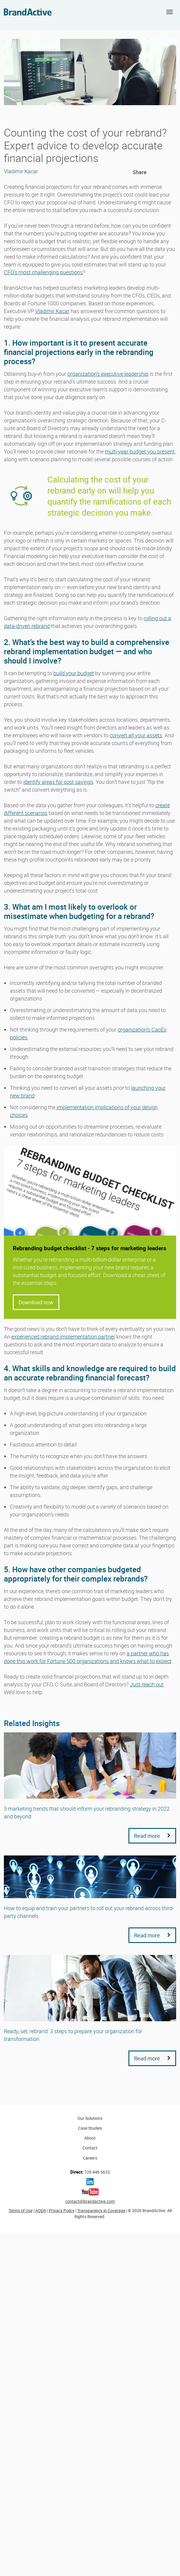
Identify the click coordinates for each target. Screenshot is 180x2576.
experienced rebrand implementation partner (63, 1336)
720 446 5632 (90, 2172)
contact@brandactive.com (90, 2201)
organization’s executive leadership (107, 373)
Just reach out (147, 1684)
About (90, 2138)
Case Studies (90, 2128)
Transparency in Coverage (101, 2210)
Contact (90, 2148)
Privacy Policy (62, 2210)
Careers (90, 2158)
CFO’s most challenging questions (43, 272)
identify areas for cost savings (58, 781)
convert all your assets (136, 735)
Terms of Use (20, 2210)
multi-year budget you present (140, 451)
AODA (40, 2210)
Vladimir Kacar (52, 311)
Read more (152, 1835)
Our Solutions (90, 2118)
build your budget (73, 673)
